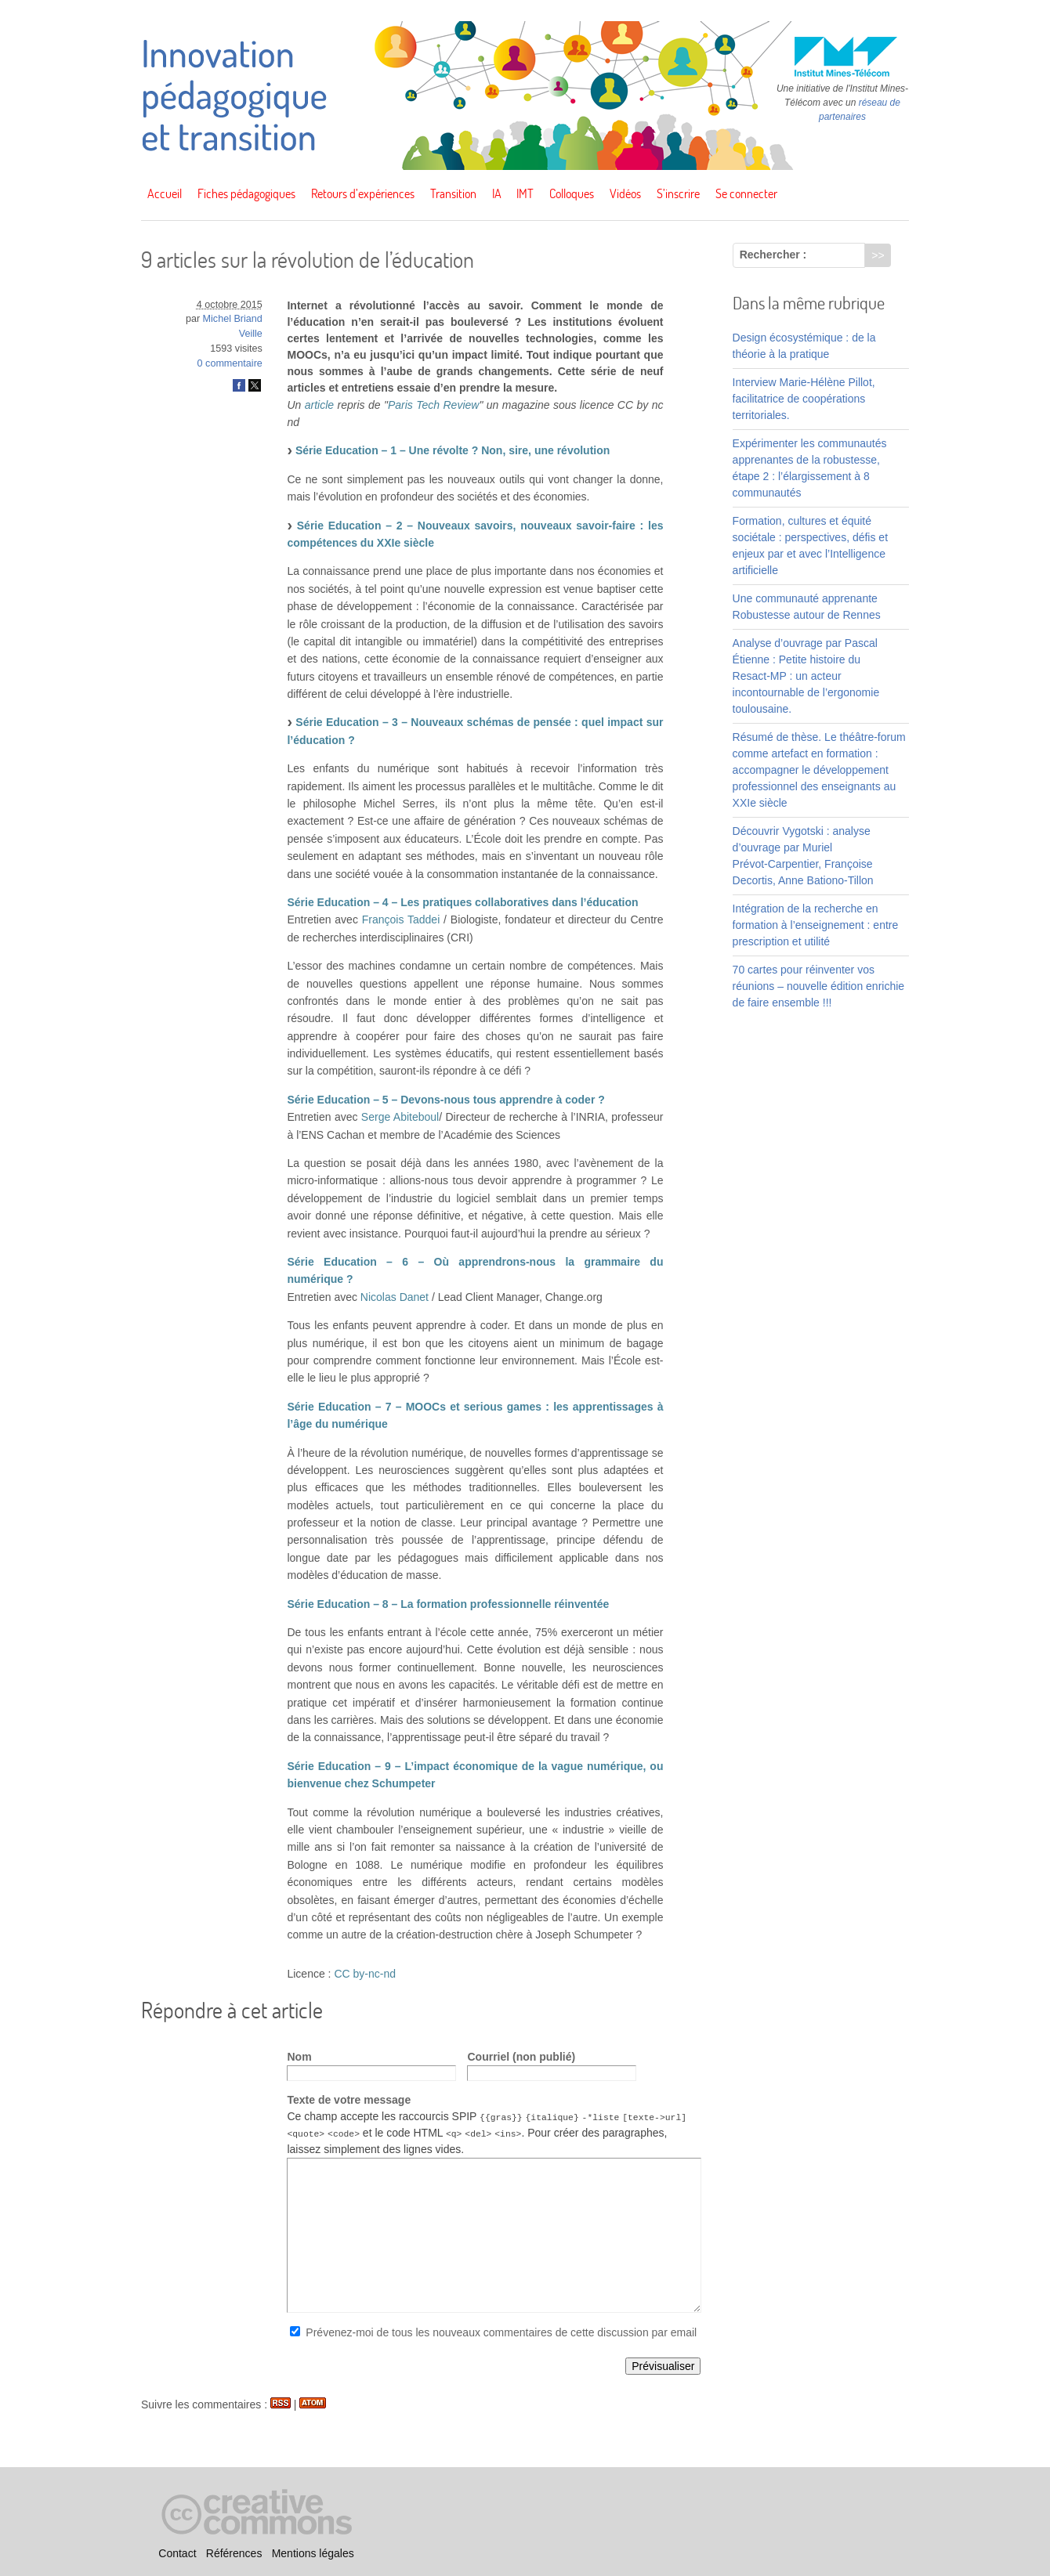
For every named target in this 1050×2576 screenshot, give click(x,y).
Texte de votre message (349, 2100)
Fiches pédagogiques (246, 193)
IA (496, 193)
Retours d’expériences (363, 193)
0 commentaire (229, 363)
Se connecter (746, 193)
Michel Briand (232, 318)
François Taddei (401, 919)
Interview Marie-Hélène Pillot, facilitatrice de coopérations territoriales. (804, 398)
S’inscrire (678, 193)
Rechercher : (773, 254)
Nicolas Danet (394, 1297)
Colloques (571, 193)
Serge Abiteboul (400, 1117)
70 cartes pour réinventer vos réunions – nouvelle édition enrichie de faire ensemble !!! (818, 986)
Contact (177, 2553)
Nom (299, 2056)
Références (234, 2553)
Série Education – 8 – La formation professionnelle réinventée (448, 1604)
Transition (453, 193)
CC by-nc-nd (365, 1973)
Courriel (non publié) (521, 2056)
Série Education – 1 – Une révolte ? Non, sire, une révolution (452, 450)
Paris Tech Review (433, 405)
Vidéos (625, 193)
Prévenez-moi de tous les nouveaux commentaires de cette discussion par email (501, 2332)
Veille (250, 333)
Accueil (164, 193)
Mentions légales (313, 2553)
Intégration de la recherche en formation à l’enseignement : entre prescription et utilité (816, 925)
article (319, 405)
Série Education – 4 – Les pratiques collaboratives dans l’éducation (462, 902)
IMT (525, 193)
